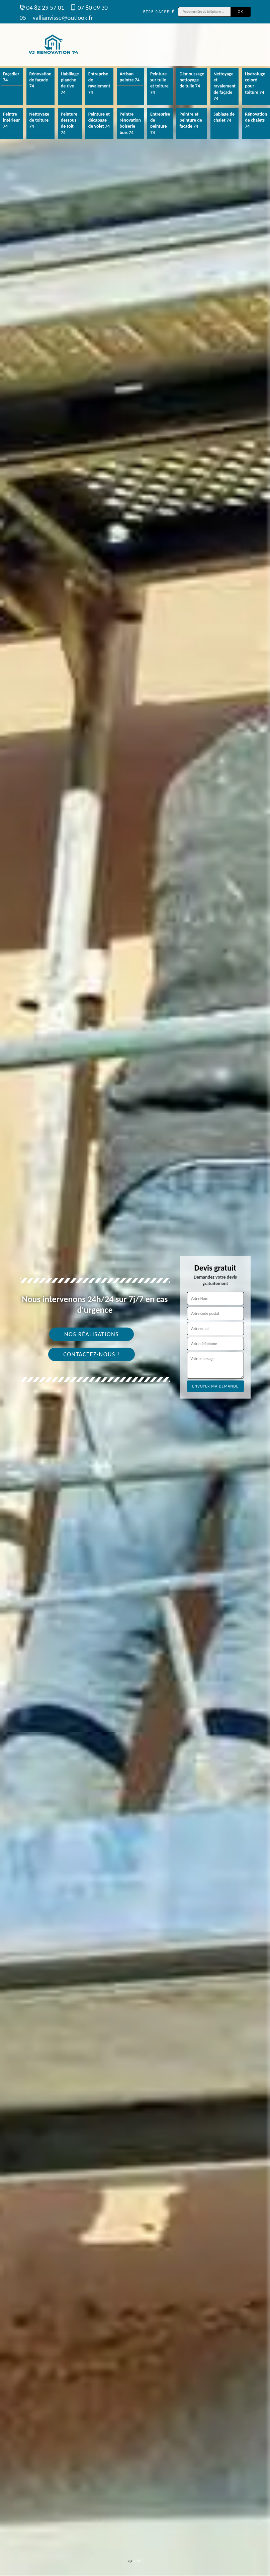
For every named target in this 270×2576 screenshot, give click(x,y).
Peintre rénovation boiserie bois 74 (130, 123)
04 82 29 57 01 (42, 7)
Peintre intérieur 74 (11, 120)
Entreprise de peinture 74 (160, 123)
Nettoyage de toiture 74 (39, 120)
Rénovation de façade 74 (40, 80)
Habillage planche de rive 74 (70, 83)
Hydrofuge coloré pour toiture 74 (255, 83)
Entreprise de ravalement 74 (99, 83)
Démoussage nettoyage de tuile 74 (191, 80)
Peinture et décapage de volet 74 (99, 120)
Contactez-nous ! (91, 1354)
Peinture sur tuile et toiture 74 (159, 83)
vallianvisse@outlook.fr (63, 17)
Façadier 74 (11, 77)
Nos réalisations (91, 1334)
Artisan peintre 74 (130, 77)
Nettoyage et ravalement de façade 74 (224, 86)
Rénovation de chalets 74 (256, 120)
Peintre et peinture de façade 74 (190, 120)
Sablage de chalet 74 (224, 117)
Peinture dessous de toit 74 (69, 123)
